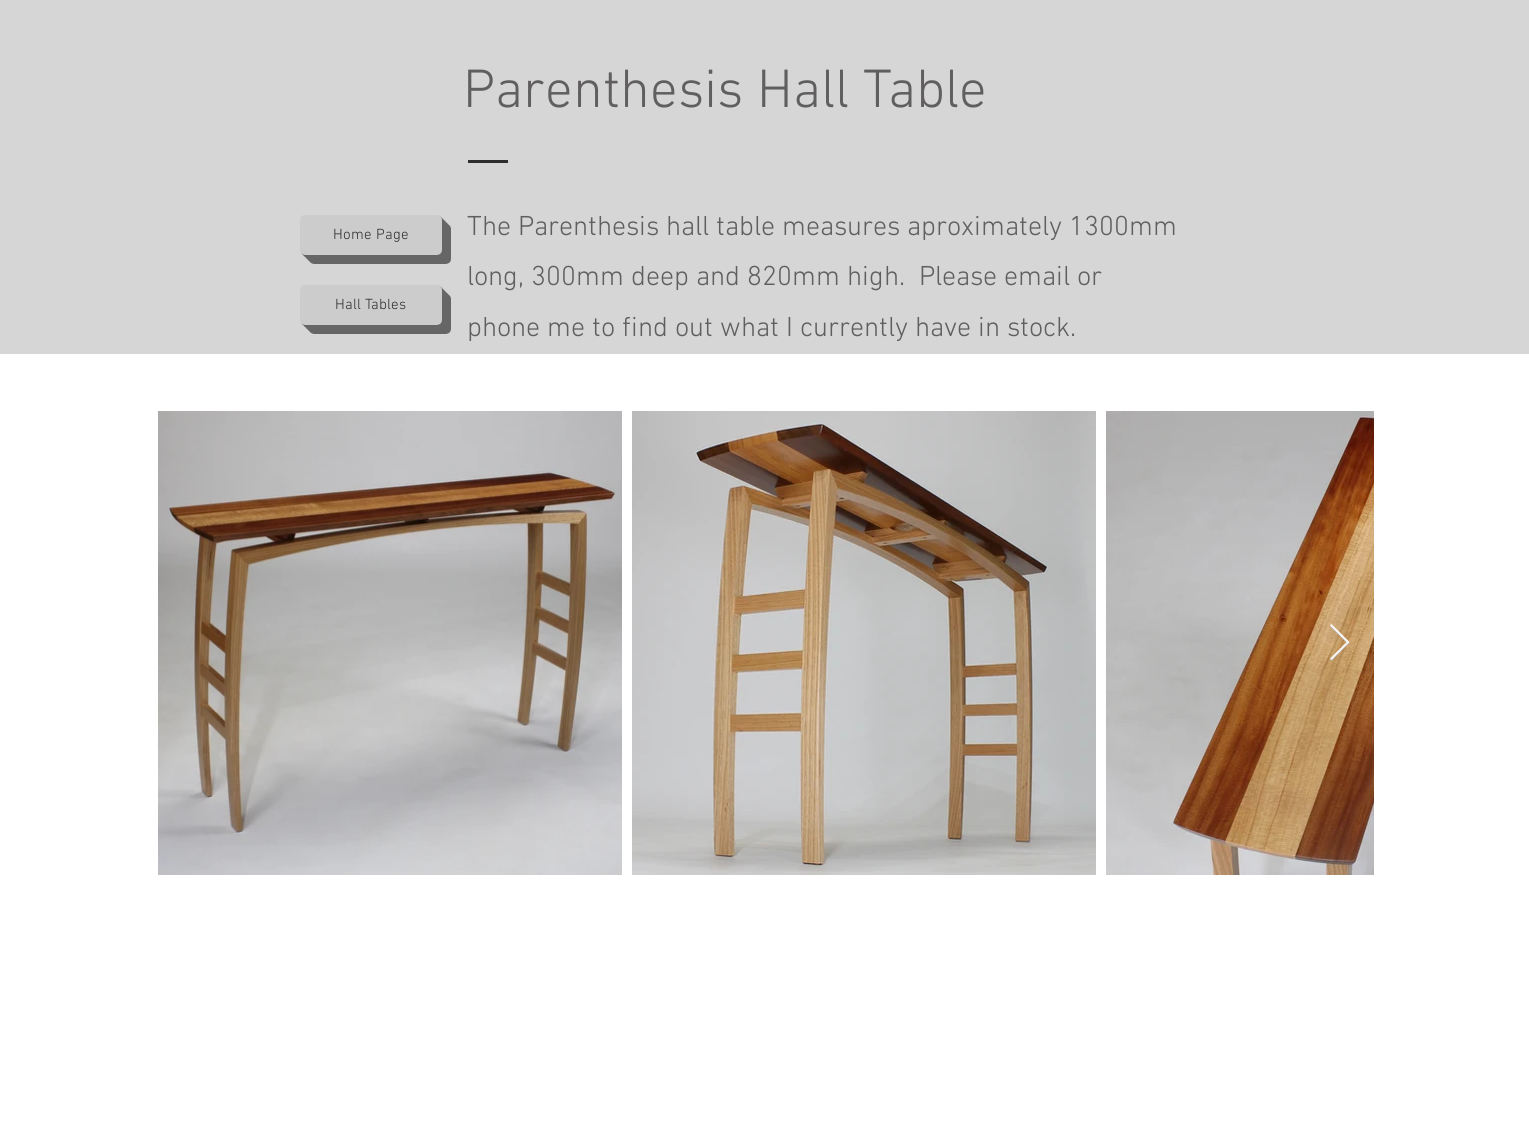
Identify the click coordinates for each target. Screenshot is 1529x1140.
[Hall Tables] (371, 305)
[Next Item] (1339, 643)
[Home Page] (371, 235)
